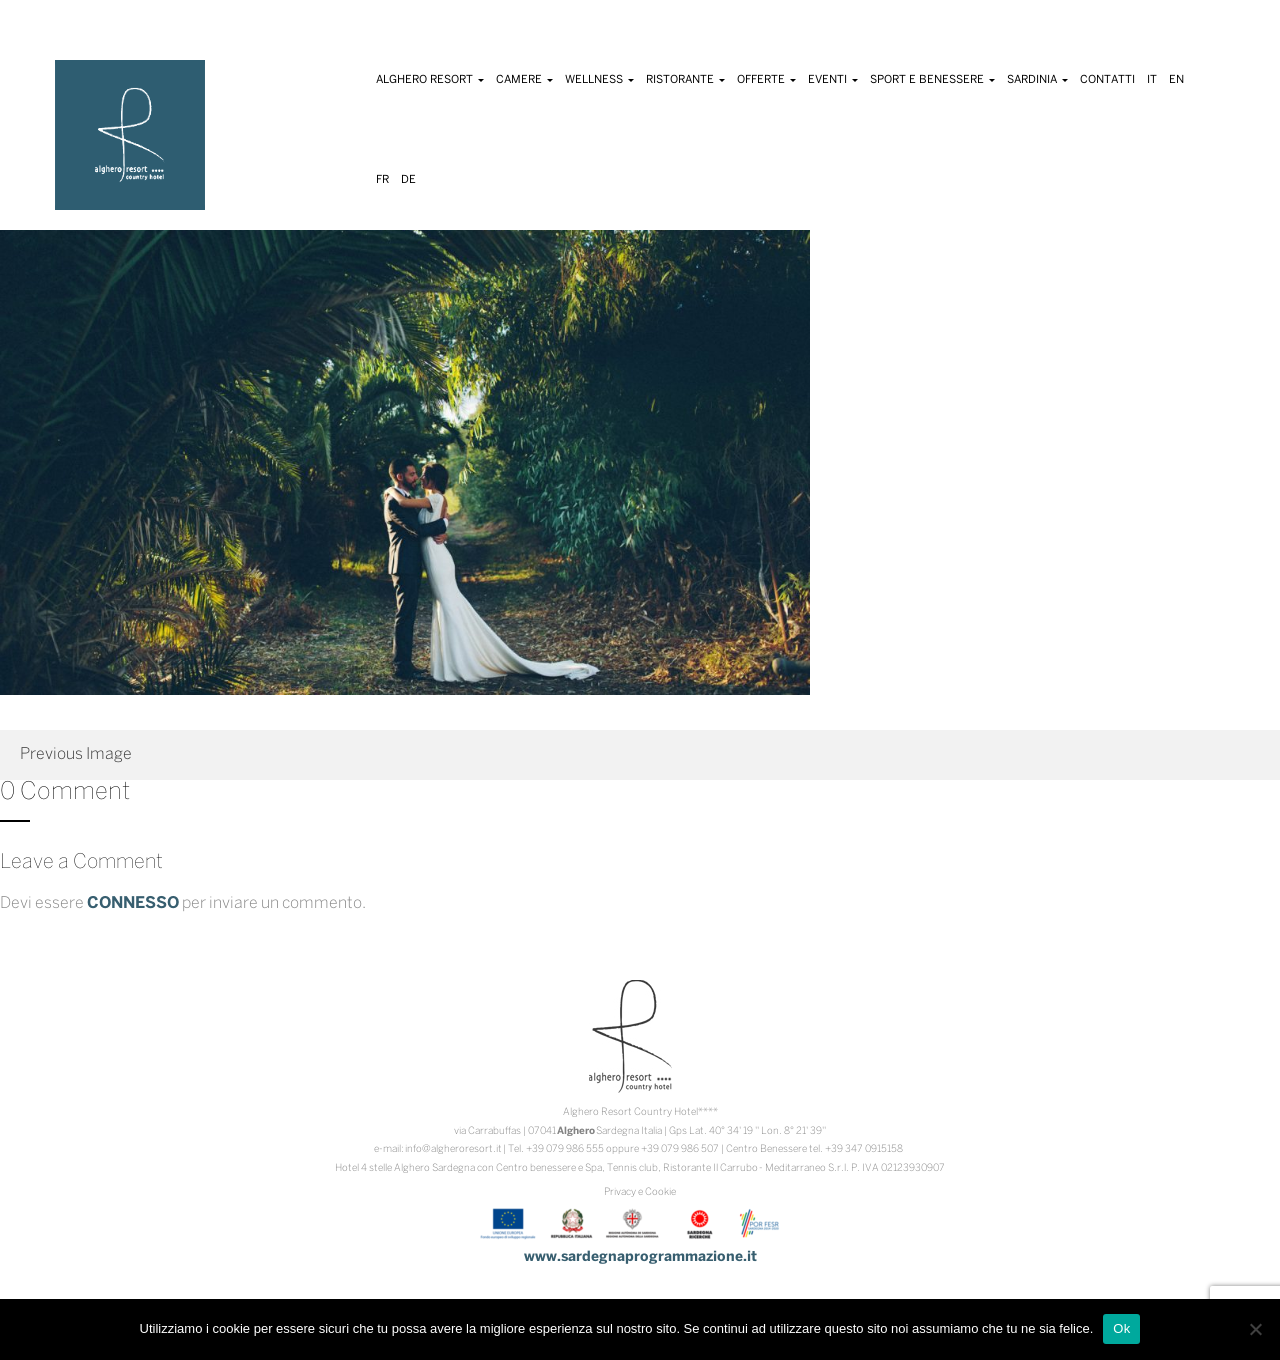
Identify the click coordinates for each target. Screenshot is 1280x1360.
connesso (133, 903)
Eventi (833, 80)
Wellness (599, 80)
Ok (1121, 1328)
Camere (524, 80)
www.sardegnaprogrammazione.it (640, 1257)
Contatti (1107, 80)
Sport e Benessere (932, 80)
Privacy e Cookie (640, 1192)
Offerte (766, 80)
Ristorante (685, 80)
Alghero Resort (430, 80)
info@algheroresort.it (453, 1149)
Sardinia (1037, 80)
